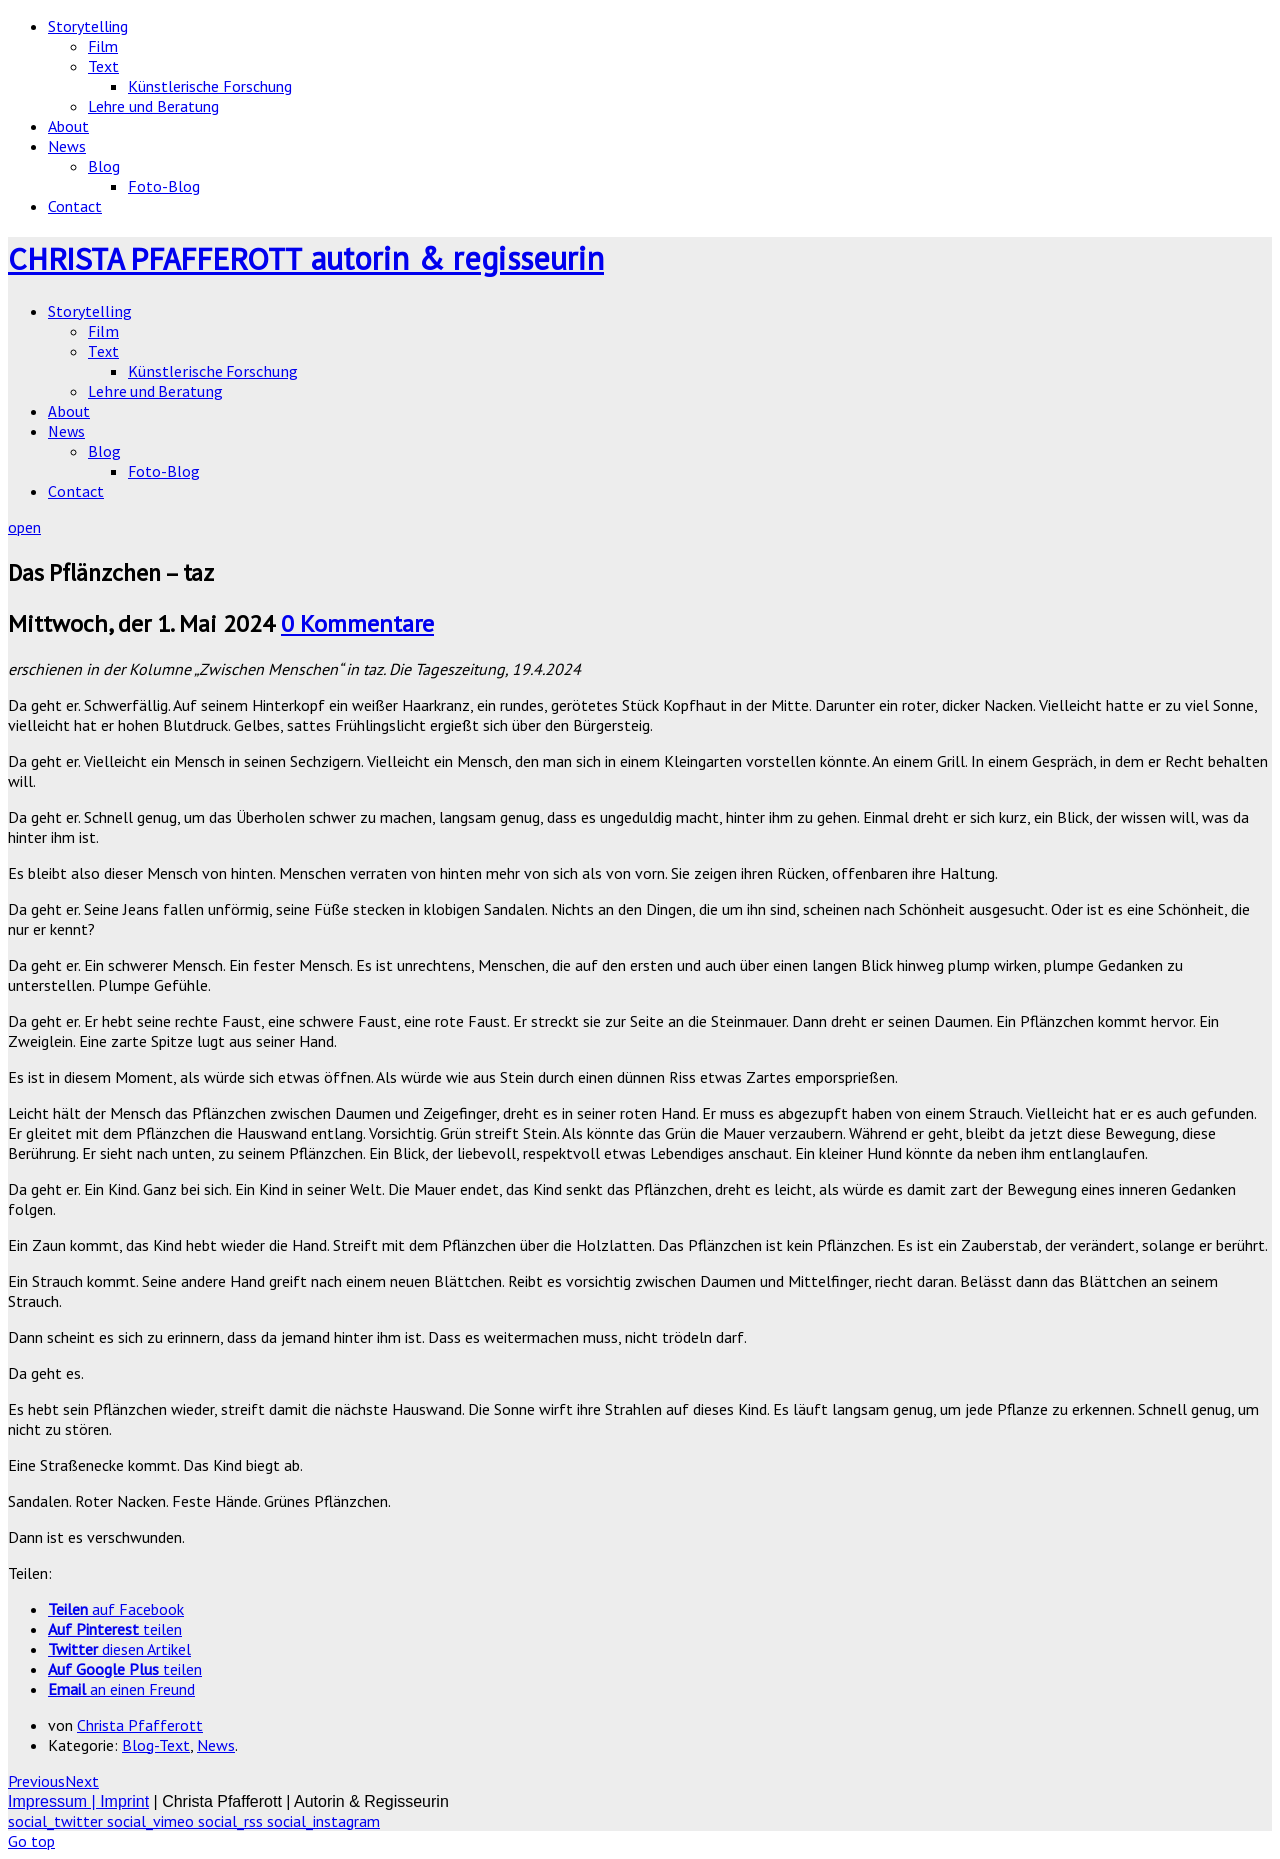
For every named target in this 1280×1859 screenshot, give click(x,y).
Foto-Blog (164, 186)
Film (103, 46)
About (68, 126)
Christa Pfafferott (140, 1725)
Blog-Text (156, 1745)
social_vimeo (152, 1821)
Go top (31, 1841)
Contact (75, 206)
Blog (104, 166)
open (24, 527)
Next (82, 1781)
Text (103, 66)
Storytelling (88, 26)
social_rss (232, 1821)
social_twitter (57, 1821)
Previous (36, 1781)
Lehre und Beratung (153, 106)
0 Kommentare (357, 623)
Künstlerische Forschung (210, 86)
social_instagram (323, 1821)
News (67, 146)
